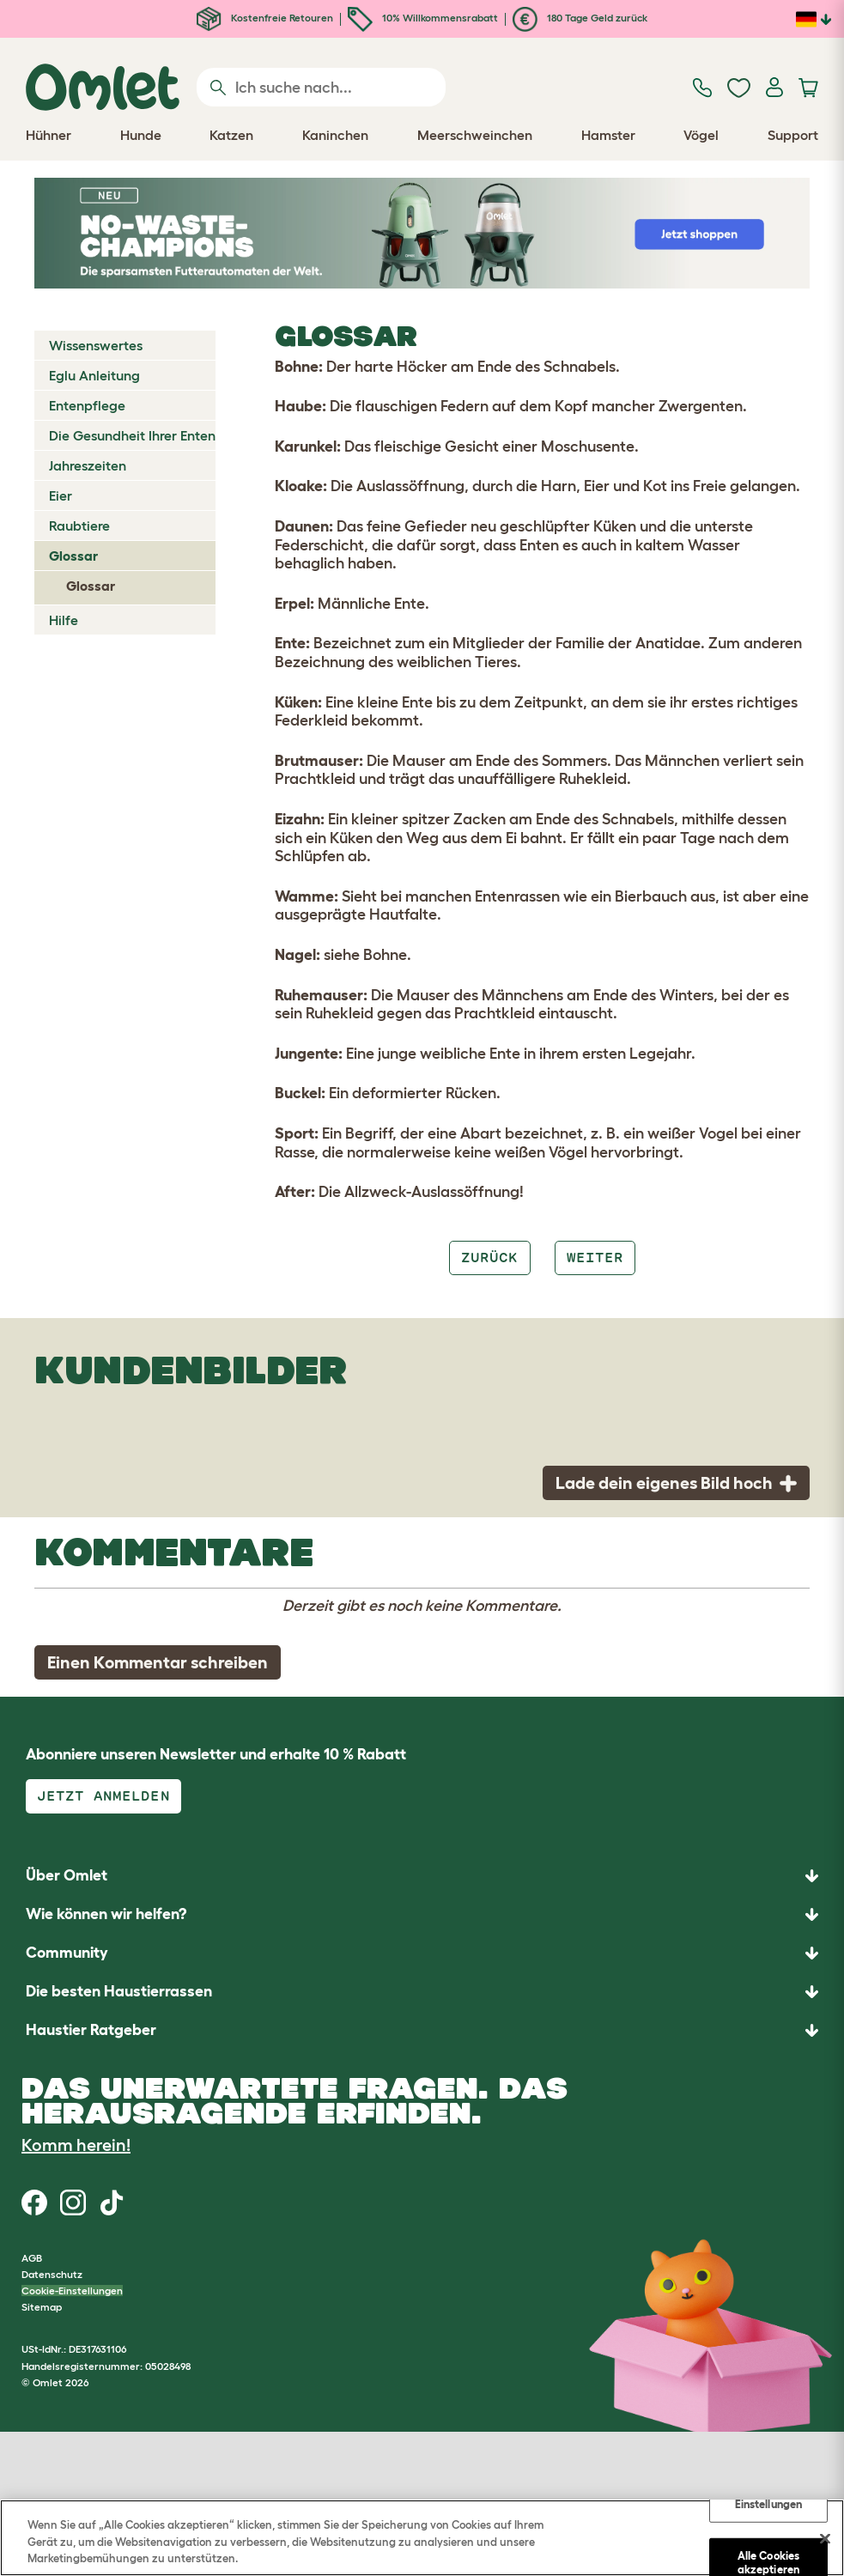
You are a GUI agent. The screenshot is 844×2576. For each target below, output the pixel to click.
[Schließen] (825, 2538)
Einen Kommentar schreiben (157, 1662)
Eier (60, 495)
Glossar (73, 555)
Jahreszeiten (87, 465)
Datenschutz (51, 2274)
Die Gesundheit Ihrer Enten (132, 435)
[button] (422, 2030)
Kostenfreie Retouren (265, 17)
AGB (31, 2257)
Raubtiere (79, 525)
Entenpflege (87, 405)
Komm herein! (76, 2145)
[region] (422, 2538)
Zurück (489, 1257)
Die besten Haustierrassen (119, 1991)
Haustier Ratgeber (91, 2029)
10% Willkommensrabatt (423, 17)
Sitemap (41, 2306)
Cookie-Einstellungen (72, 2290)
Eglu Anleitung (94, 375)
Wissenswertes (96, 345)
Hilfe (63, 620)
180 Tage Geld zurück (580, 17)
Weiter (595, 1257)
